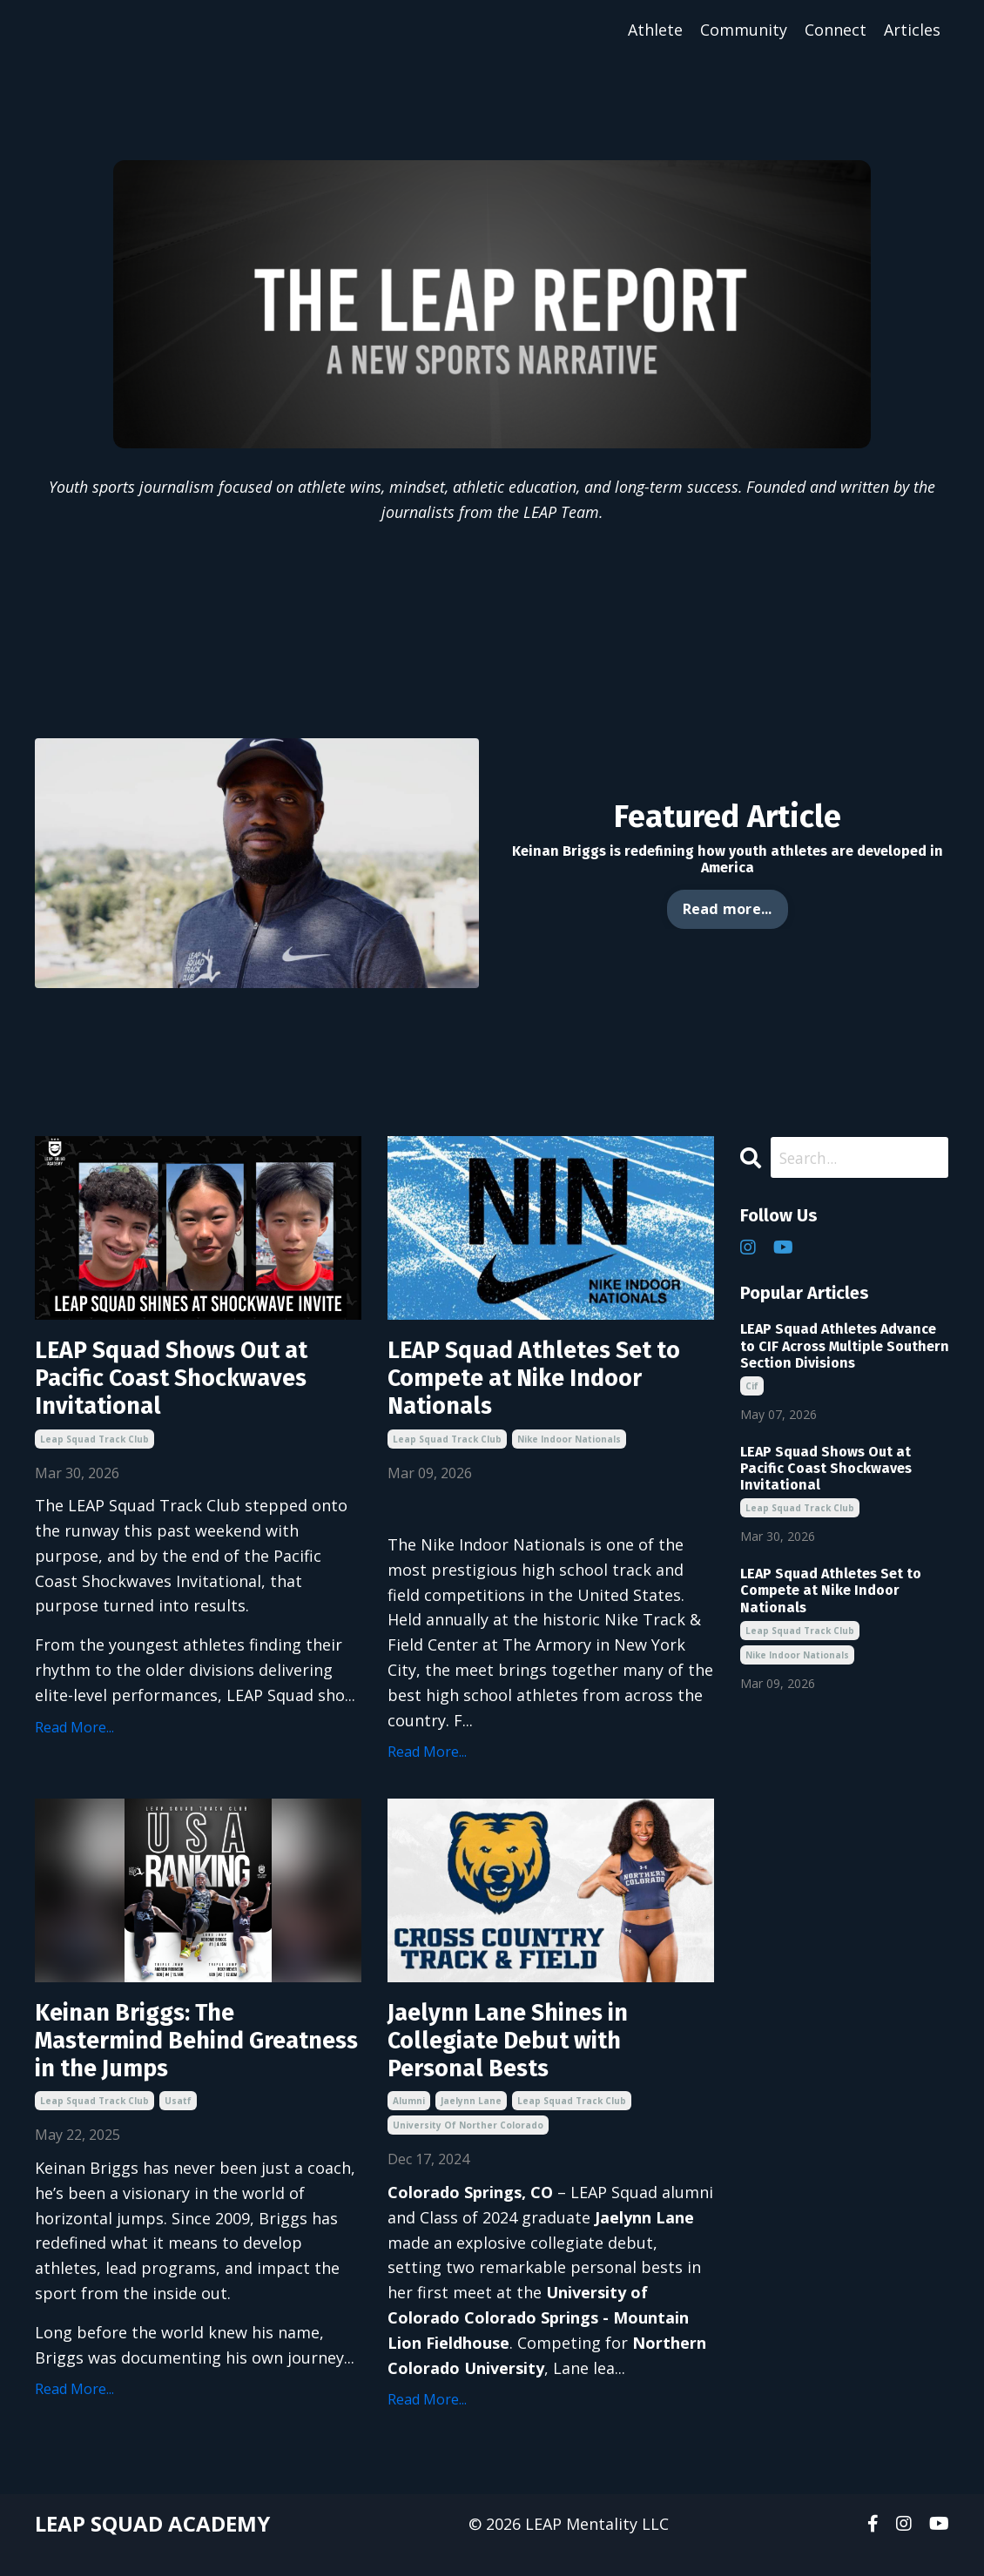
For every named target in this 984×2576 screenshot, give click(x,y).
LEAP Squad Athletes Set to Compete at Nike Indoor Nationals (551, 1385)
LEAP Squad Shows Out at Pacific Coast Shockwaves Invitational (188, 1385)
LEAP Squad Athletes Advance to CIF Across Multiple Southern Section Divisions (844, 1347)
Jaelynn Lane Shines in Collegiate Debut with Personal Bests (523, 2058)
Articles (912, 29)
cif (751, 1387)
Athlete (655, 29)
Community (743, 29)
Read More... (74, 1738)
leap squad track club (94, 1450)
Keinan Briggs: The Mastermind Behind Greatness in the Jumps (174, 2058)
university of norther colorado (468, 2148)
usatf (178, 2123)
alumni (409, 2123)
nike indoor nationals (569, 1450)
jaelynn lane (471, 2123)
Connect (835, 29)
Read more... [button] (727, 909)
